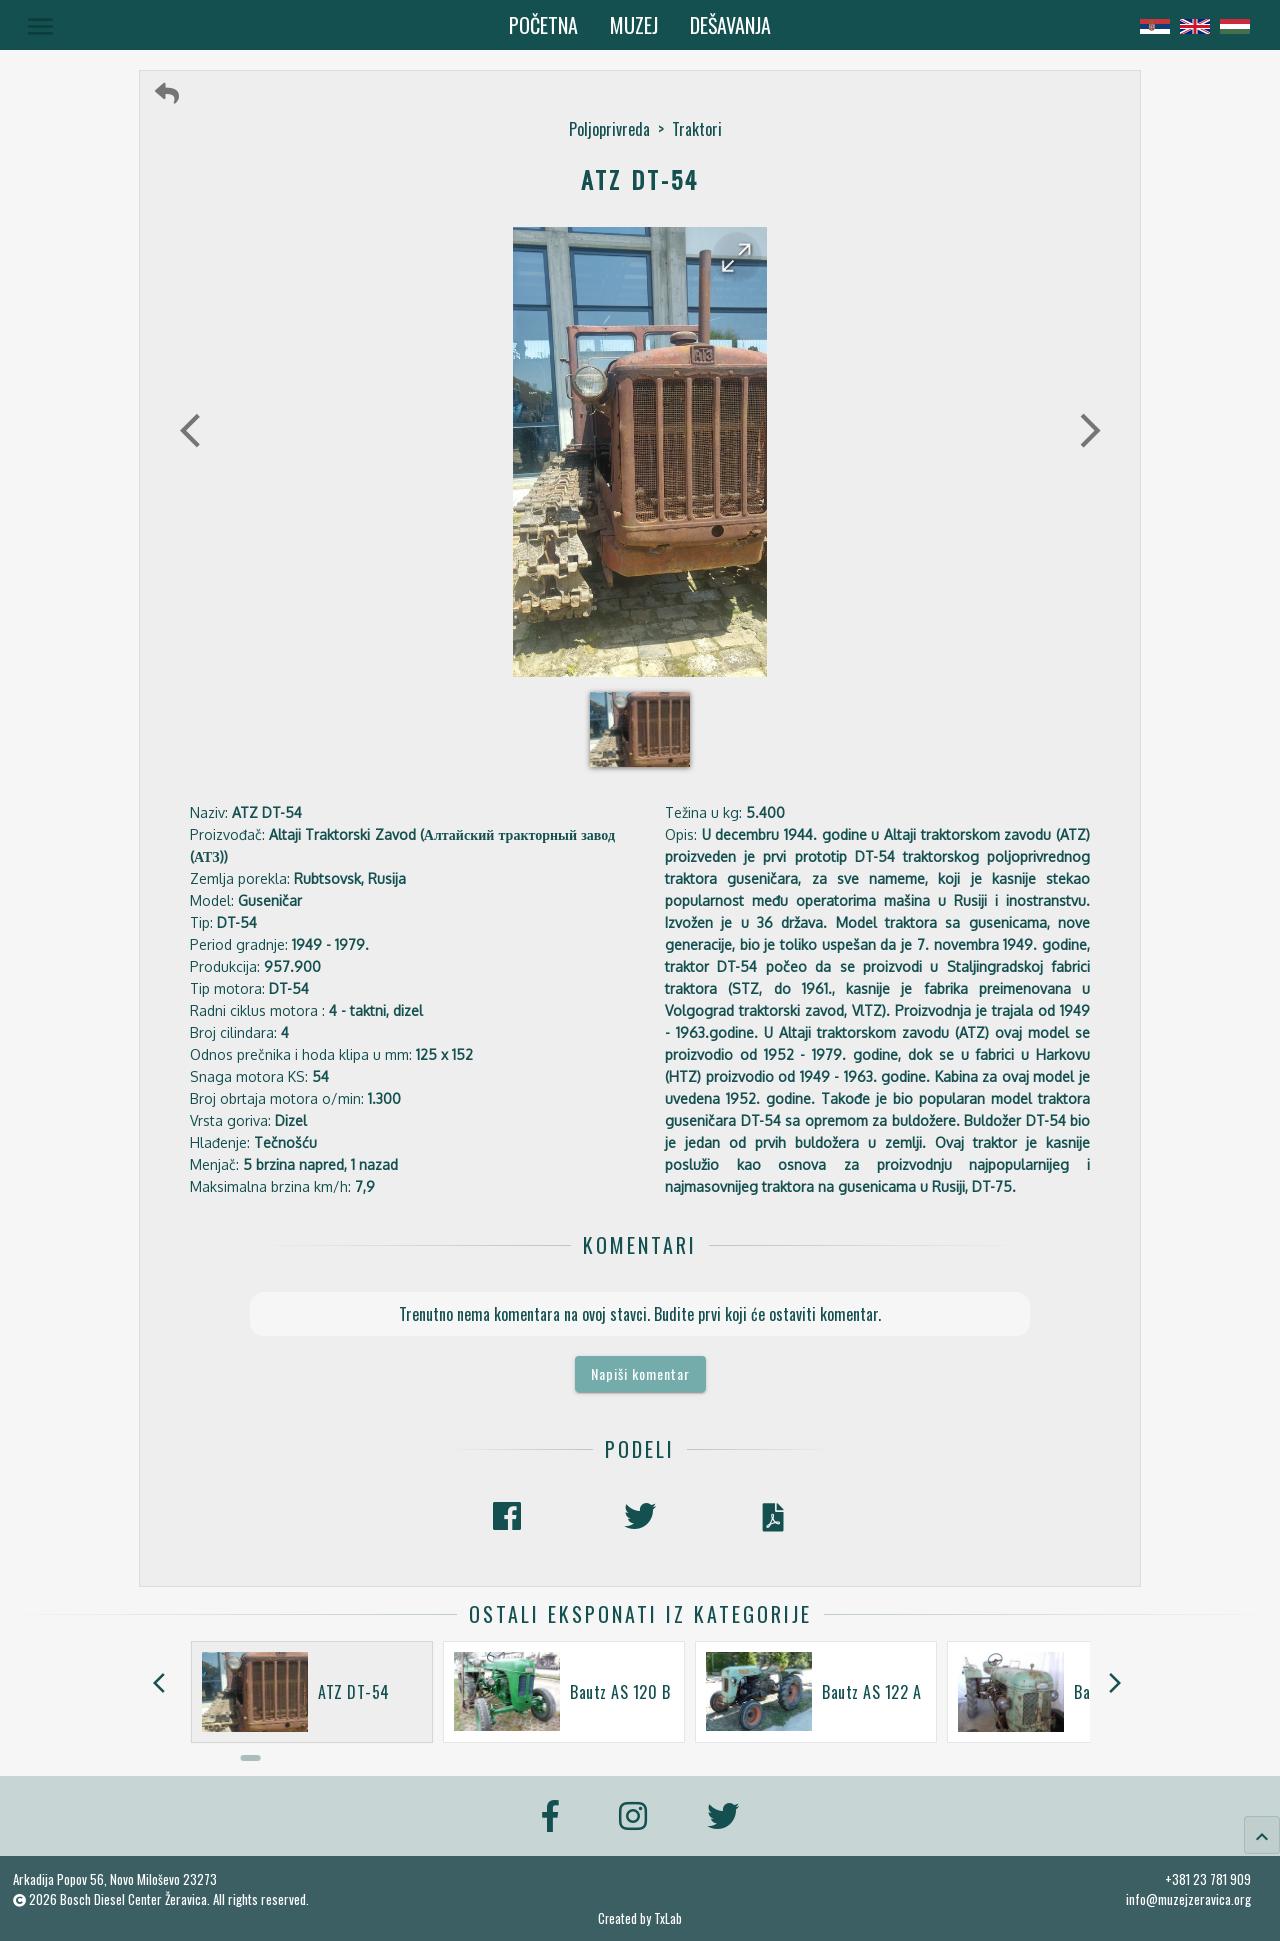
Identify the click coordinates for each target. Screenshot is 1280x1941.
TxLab (668, 1918)
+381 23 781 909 (1208, 1879)
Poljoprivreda (609, 129)
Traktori (697, 129)
